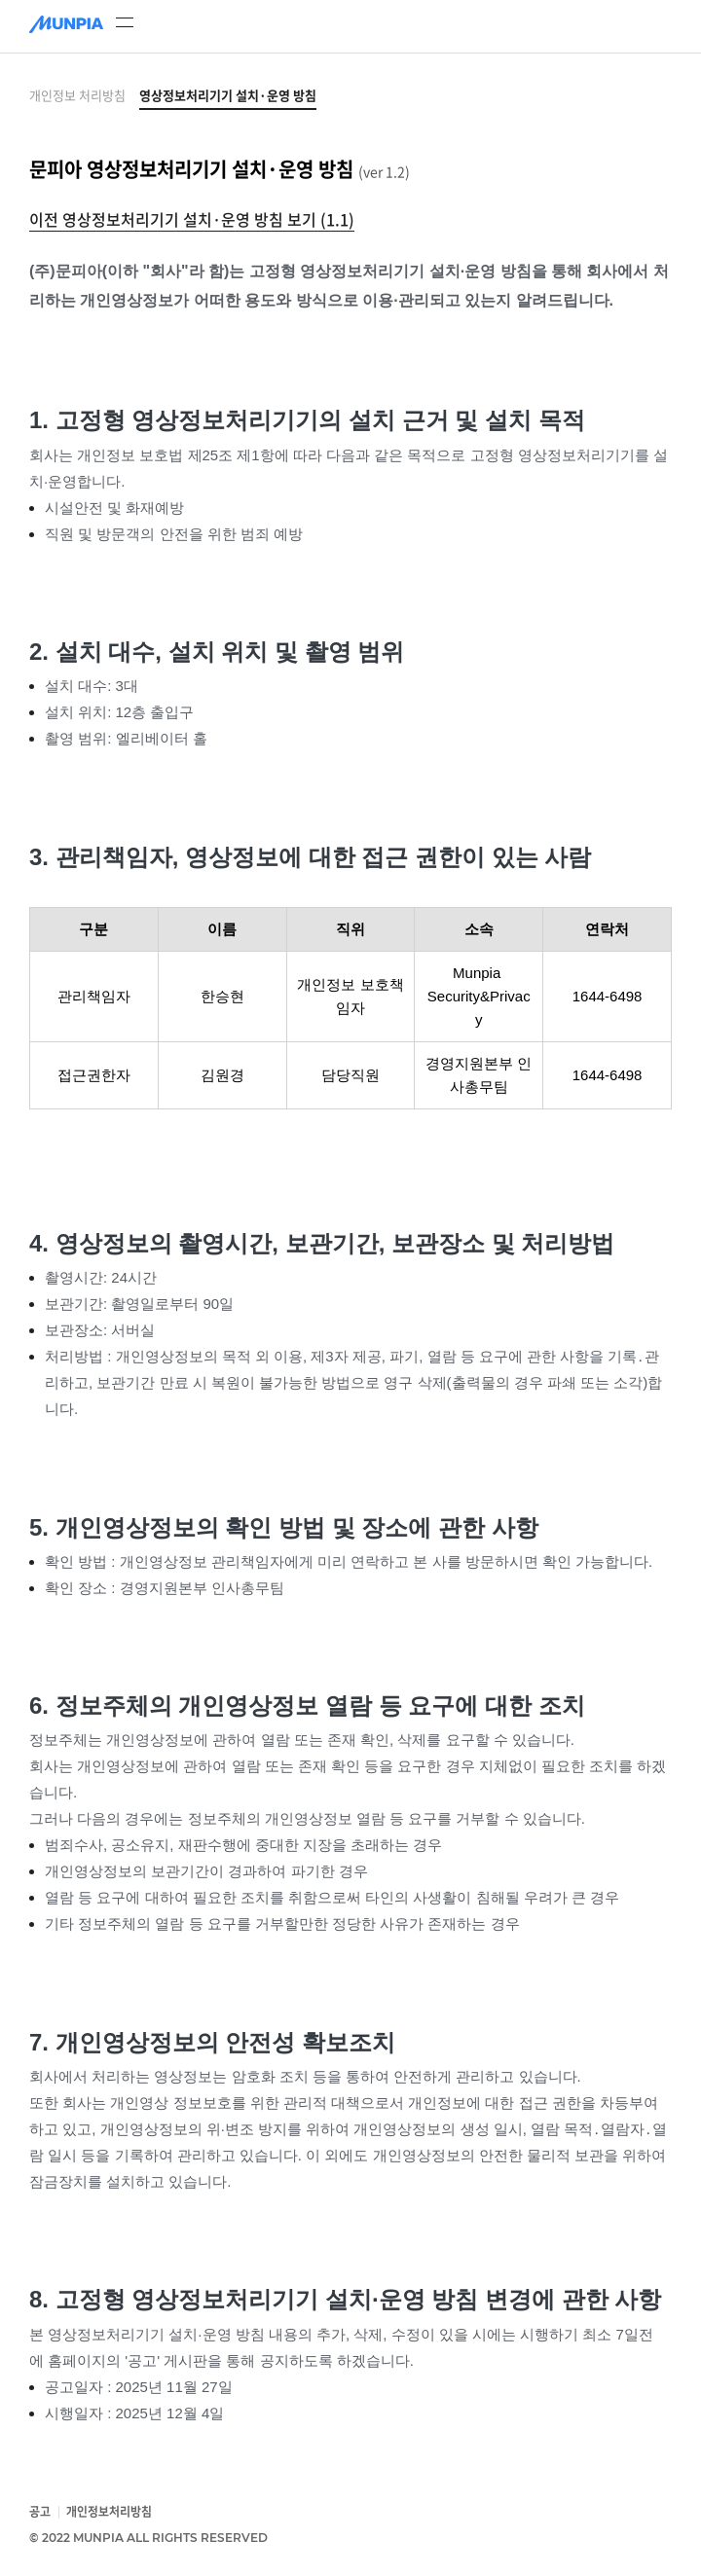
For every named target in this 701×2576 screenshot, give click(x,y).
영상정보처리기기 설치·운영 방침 (227, 95)
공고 (40, 2512)
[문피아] (66, 26)
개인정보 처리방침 (77, 95)
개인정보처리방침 (109, 2512)
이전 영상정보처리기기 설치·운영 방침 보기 (191, 219)
